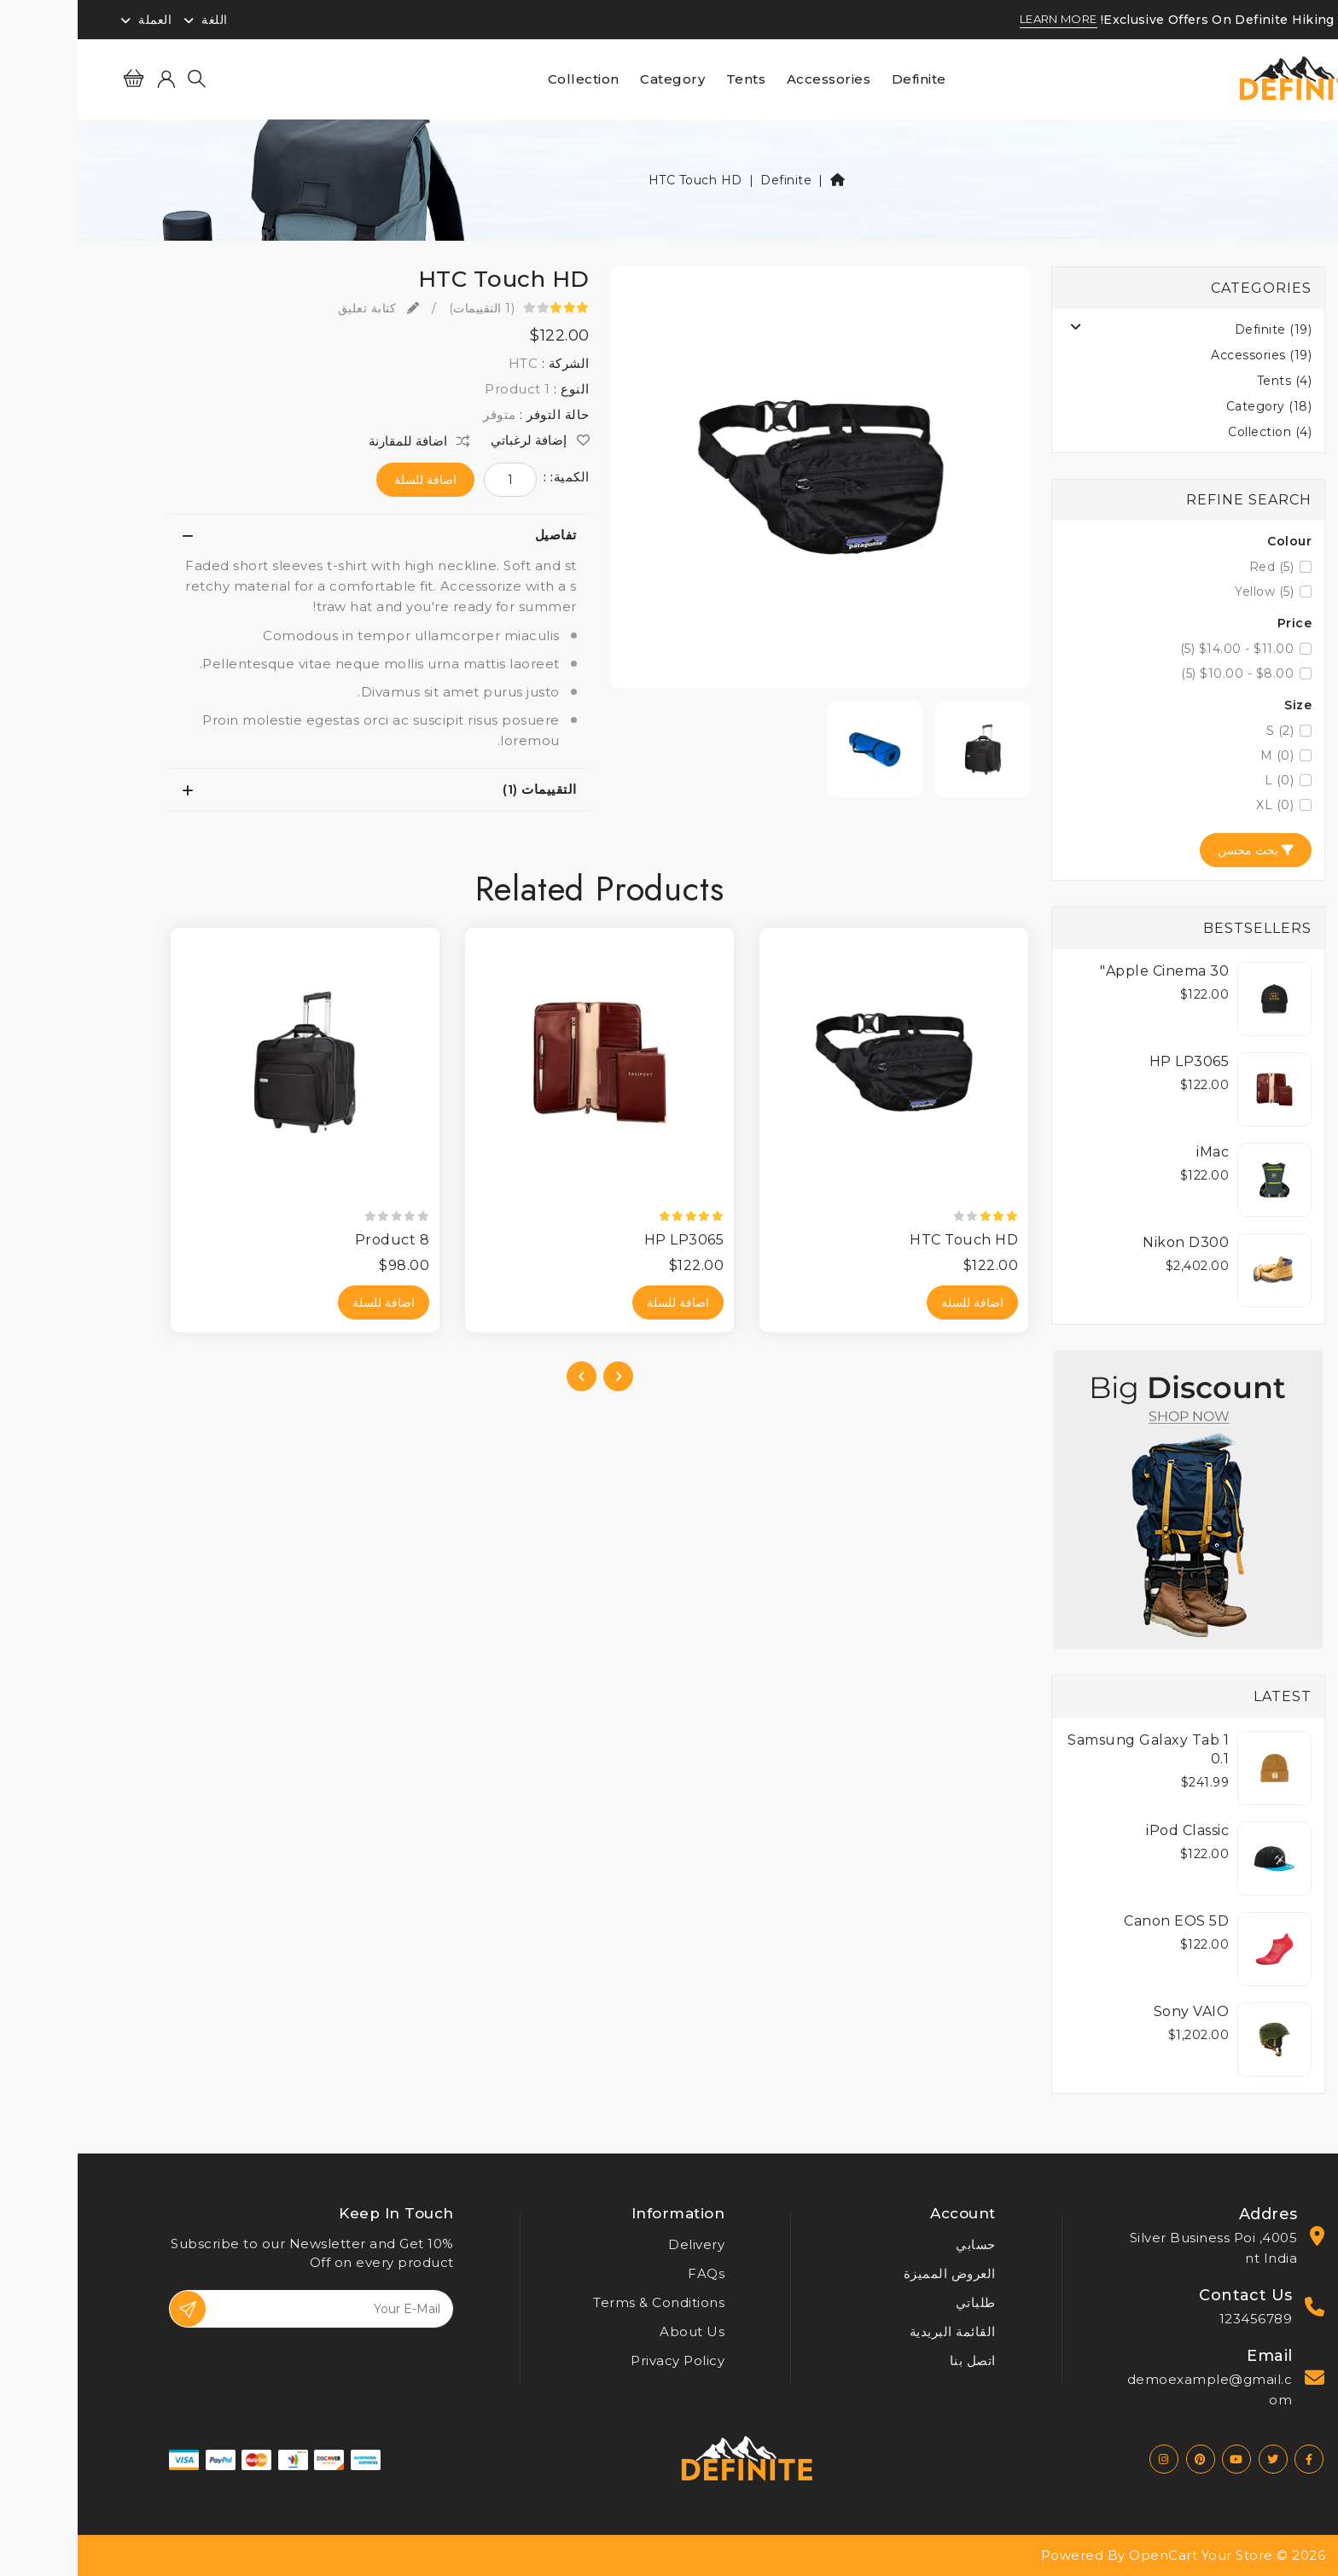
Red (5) (1194, 566)
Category (594, 79)
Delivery (618, 2244)
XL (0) (1197, 805)
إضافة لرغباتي (462, 440)
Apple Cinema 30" (1086, 971)
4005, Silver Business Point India (1136, 2247)
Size (1220, 705)
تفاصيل (478, 535)
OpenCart (1085, 2555)
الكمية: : (489, 477)
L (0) (1202, 780)
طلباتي (898, 2302)
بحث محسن (1178, 850)
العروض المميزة (872, 2273)
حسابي (898, 2244)
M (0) (1200, 755)
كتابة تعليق (301, 308)
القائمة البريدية (875, 2331)
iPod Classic (1109, 1830)
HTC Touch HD (618, 180)
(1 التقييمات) (404, 308)
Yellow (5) (1186, 591)
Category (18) (1192, 406)
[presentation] (541, 1376)
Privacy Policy (600, 2360)
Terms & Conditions (581, 2302)
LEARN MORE (981, 20)
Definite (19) (1196, 329)
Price (1217, 623)
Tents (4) (1207, 380)
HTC (446, 363)
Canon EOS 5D (1098, 1921)
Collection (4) (1192, 432)
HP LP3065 (1112, 1061)
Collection (506, 79)
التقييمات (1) (462, 789)
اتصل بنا (895, 2360)
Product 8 (314, 1240)
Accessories (751, 79)
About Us (614, 2331)
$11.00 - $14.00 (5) (1159, 648)
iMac (1135, 1152)
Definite (841, 79)
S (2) (1203, 730)
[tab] (301, 535)
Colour (1212, 541)
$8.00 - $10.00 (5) (1159, 673)
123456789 (1178, 2319)
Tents (669, 79)
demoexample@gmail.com (1132, 2389)
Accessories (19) (1183, 355)
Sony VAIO (1114, 2011)
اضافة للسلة (348, 479)
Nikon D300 (1108, 1242)
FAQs (628, 2273)
